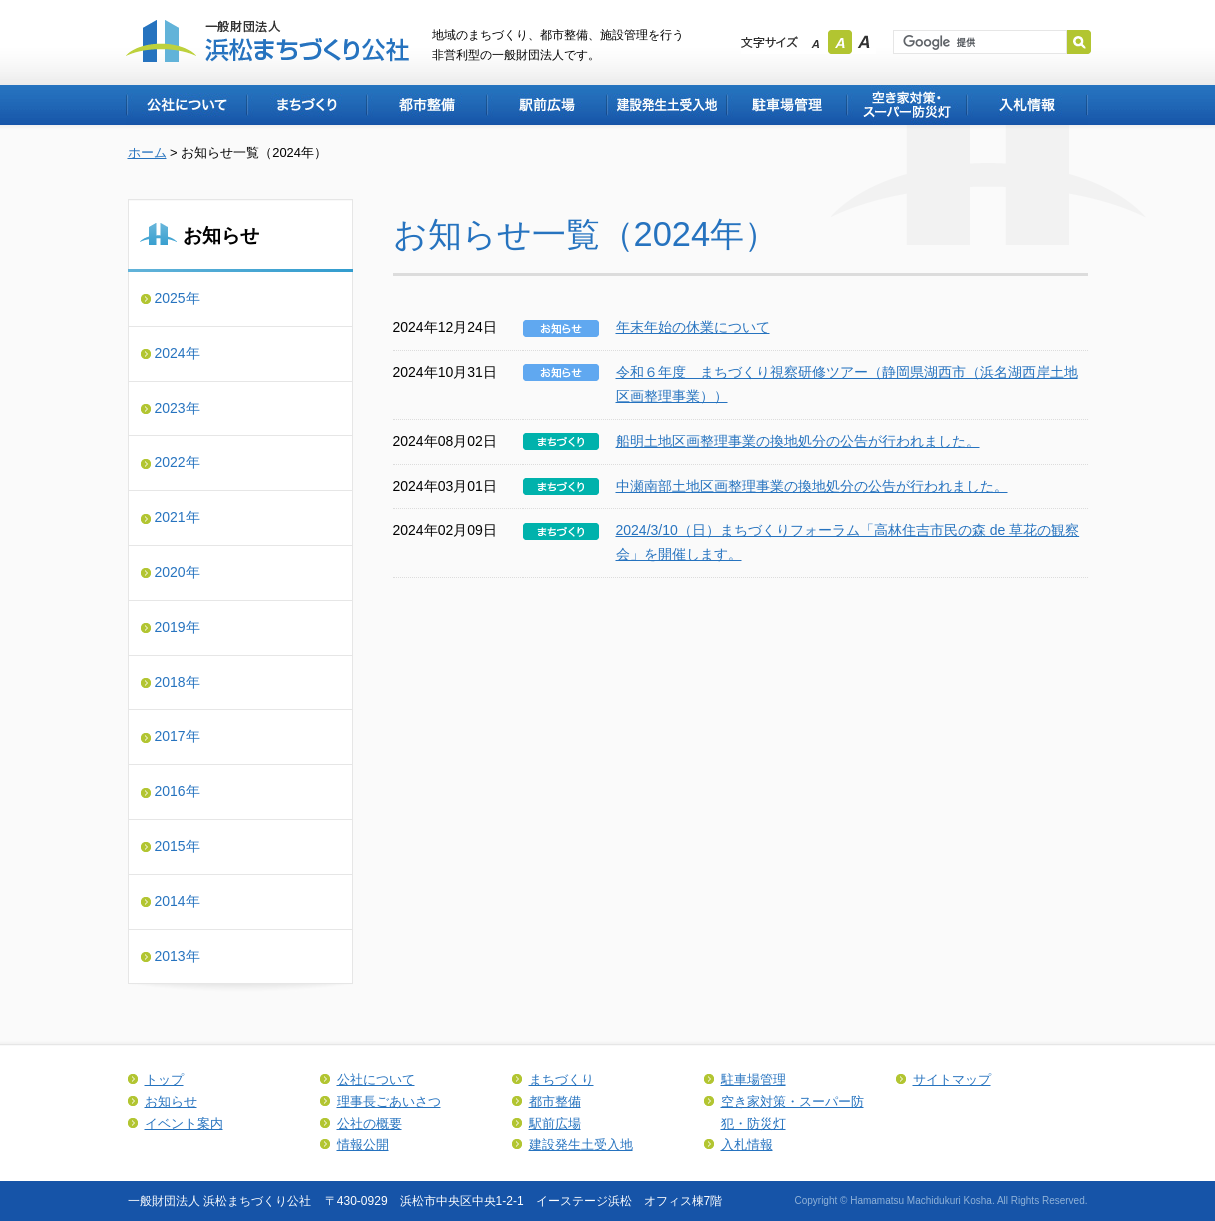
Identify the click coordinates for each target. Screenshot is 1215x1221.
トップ (164, 1079)
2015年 (177, 846)
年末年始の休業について (693, 327)
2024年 (177, 353)
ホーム (147, 152)
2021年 (177, 517)
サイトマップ (952, 1079)
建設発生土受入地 (666, 105)
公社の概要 (369, 1123)
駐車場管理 (786, 105)
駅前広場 (546, 105)
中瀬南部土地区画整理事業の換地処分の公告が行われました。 (812, 486)
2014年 (177, 901)
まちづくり (306, 105)
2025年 (177, 298)
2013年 (177, 956)
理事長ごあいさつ (389, 1101)
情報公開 (363, 1144)
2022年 (177, 462)
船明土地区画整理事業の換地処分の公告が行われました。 (798, 441)
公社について (186, 105)
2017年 (177, 736)
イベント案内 (184, 1123)
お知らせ (171, 1101)
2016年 (177, 791)
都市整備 (426, 105)
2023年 (177, 408)
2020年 (177, 572)
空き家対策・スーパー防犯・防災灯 (906, 105)
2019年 (177, 627)
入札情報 (1027, 105)
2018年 (177, 682)
